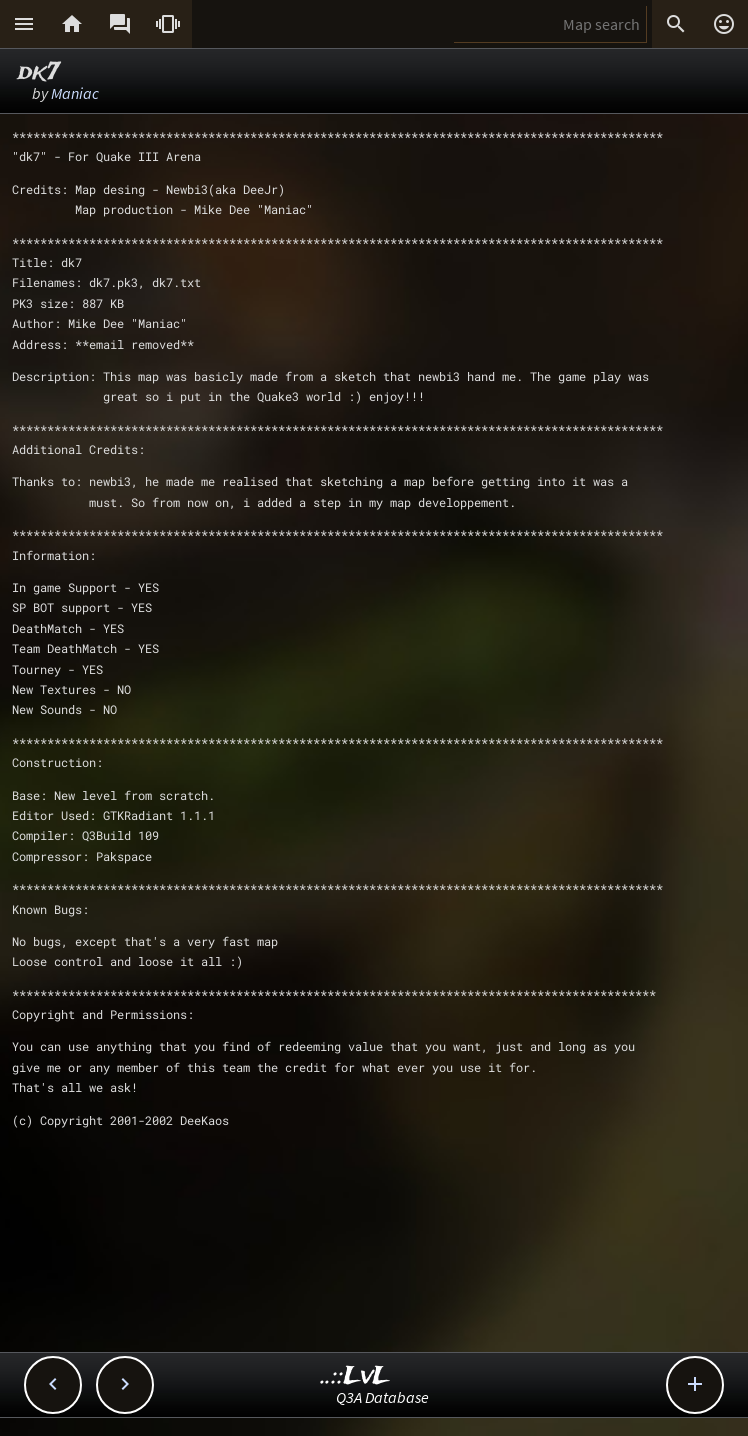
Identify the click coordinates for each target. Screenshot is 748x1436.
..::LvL (355, 1376)
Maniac (75, 93)
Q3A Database (382, 1397)
